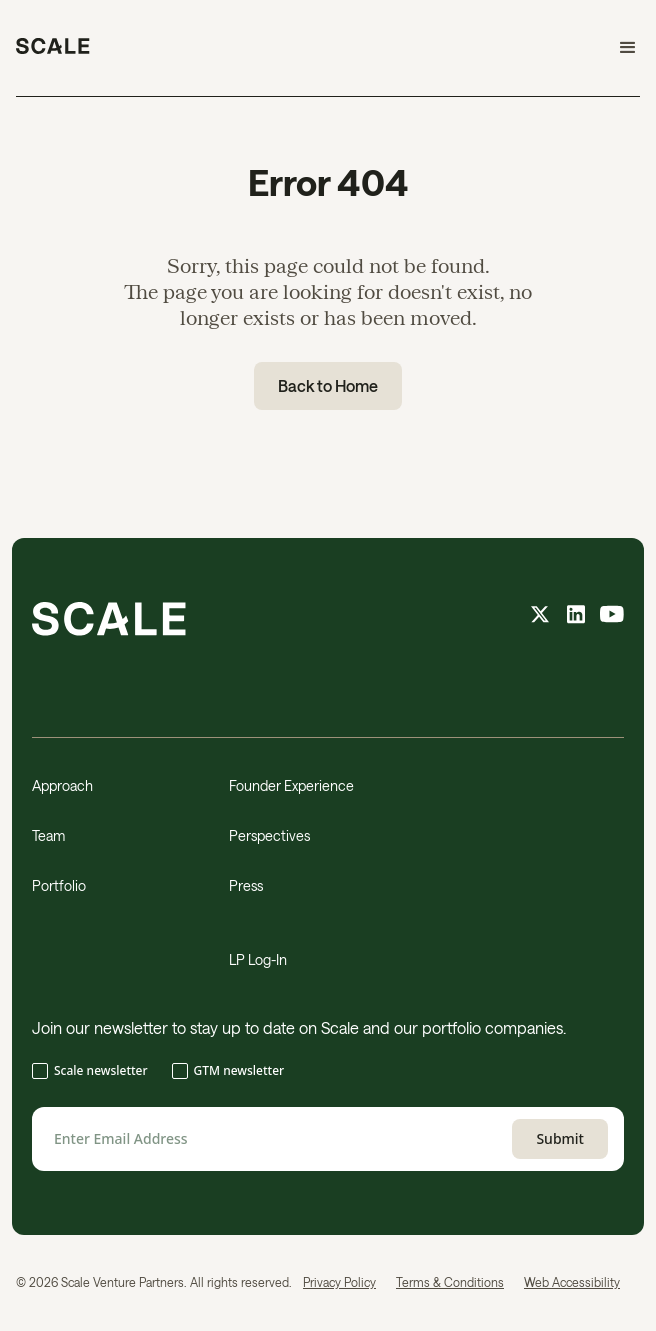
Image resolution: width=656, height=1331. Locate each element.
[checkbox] (328, 1073)
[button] (619, 48)
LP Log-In (258, 959)
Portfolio (59, 885)
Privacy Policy (339, 1282)
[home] (53, 48)
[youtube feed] (612, 616)
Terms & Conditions (450, 1282)
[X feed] (540, 616)
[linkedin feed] (576, 616)
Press (246, 885)
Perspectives (269, 835)
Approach (62, 785)
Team (48, 835)
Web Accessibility (572, 1282)
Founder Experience (291, 785)
